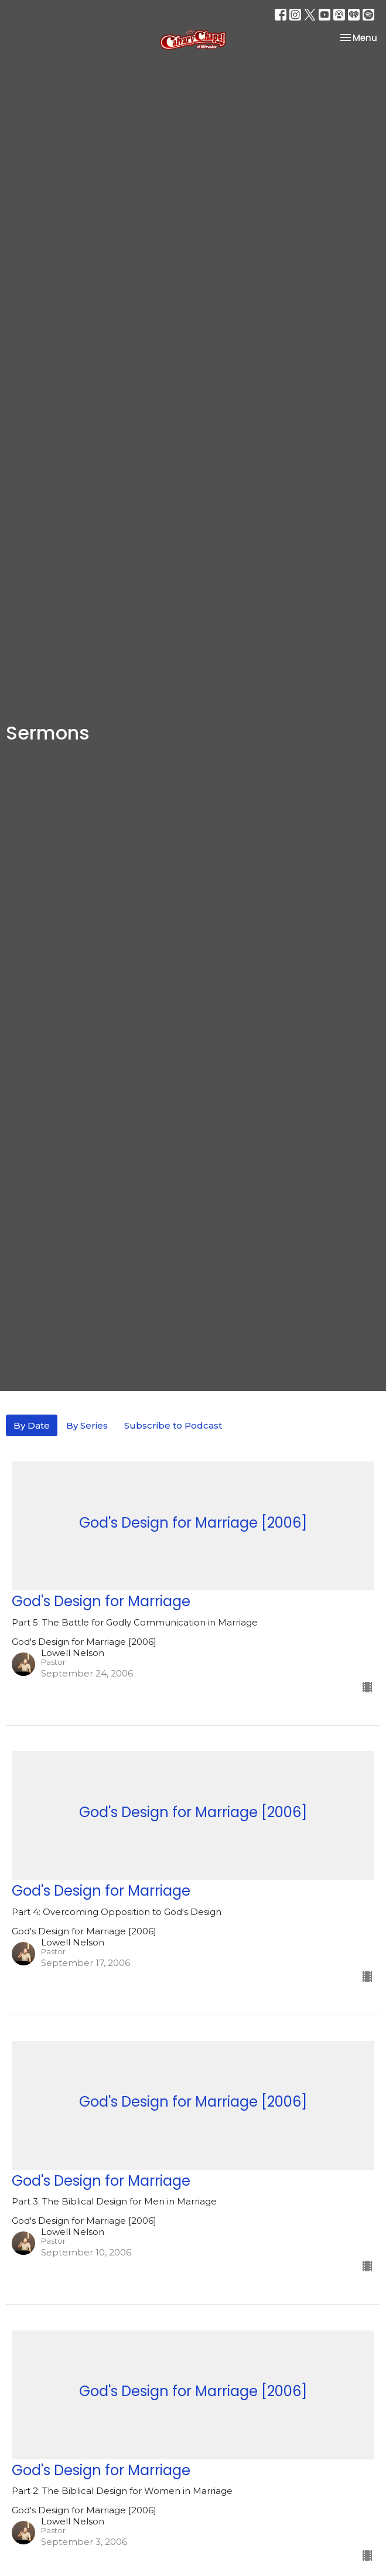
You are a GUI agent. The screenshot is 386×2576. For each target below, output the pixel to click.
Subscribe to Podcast (173, 1425)
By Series (87, 1425)
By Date (31, 1425)
